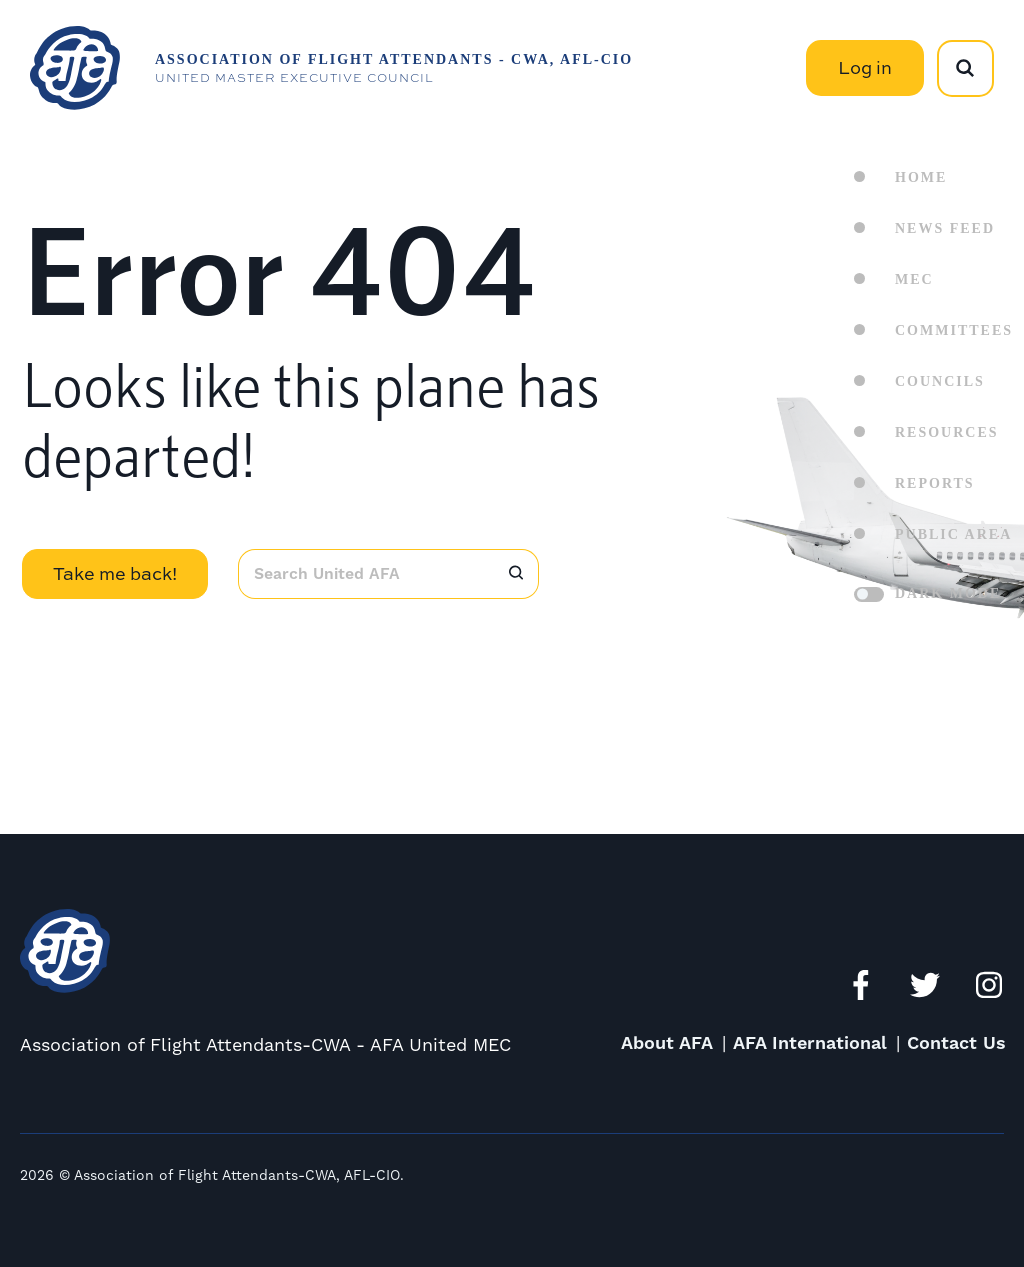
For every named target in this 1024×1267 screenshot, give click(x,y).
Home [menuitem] (921, 177)
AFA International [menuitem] (810, 1043)
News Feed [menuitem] (945, 228)
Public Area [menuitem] (953, 534)
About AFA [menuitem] (667, 1043)
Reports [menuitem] (935, 483)
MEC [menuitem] (914, 279)
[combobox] (365, 574)
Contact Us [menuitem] (956, 1043)
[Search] (516, 574)
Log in (865, 67)
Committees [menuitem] (954, 330)
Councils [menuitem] (940, 381)
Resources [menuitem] (947, 432)
